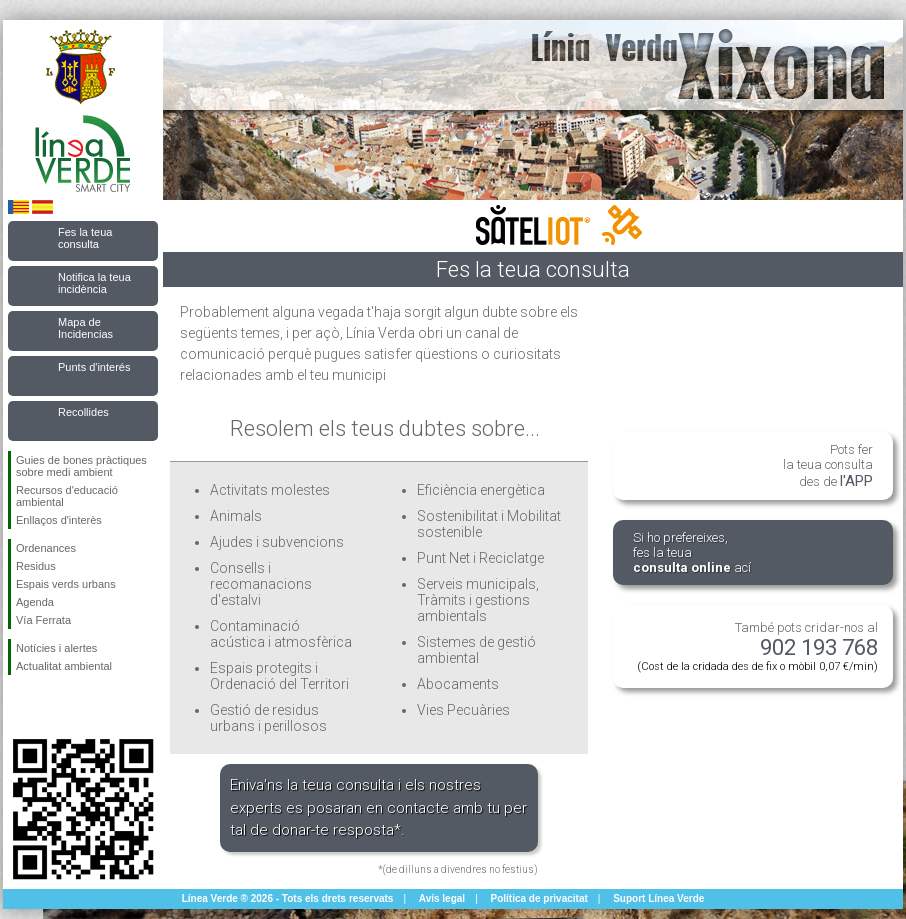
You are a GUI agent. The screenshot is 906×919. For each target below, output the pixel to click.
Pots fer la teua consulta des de (828, 466)
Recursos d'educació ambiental (67, 496)
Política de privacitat (539, 898)
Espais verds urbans (66, 584)
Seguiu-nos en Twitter (53, 707)
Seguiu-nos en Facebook (20, 707)
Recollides (83, 412)
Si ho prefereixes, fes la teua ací (692, 552)
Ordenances (46, 548)
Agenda (35, 602)
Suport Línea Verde (658, 898)
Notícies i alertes (56, 648)
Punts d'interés (94, 367)
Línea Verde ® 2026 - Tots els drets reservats (288, 898)
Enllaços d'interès (59, 520)
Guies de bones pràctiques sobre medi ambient (81, 466)
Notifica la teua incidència (94, 283)
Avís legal (442, 898)
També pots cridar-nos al (757, 646)
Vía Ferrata (43, 620)
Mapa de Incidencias (85, 328)
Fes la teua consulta (85, 238)
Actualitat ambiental (64, 666)
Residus (36, 566)
